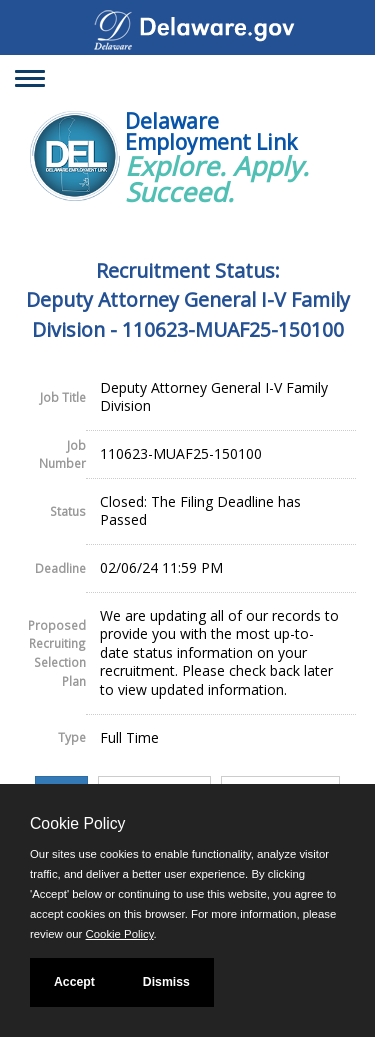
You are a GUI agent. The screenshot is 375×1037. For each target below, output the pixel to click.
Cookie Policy (77, 823)
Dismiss (166, 982)
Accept (74, 982)
